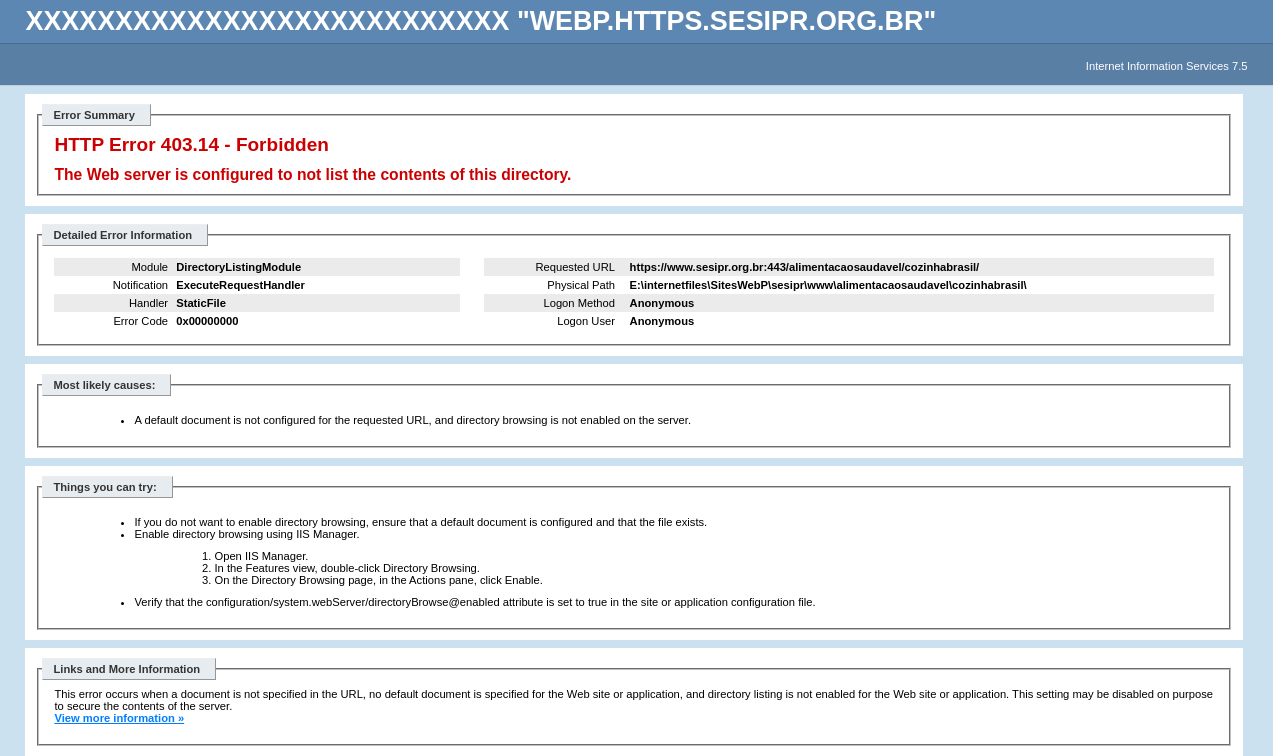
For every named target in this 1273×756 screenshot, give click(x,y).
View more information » (119, 718)
